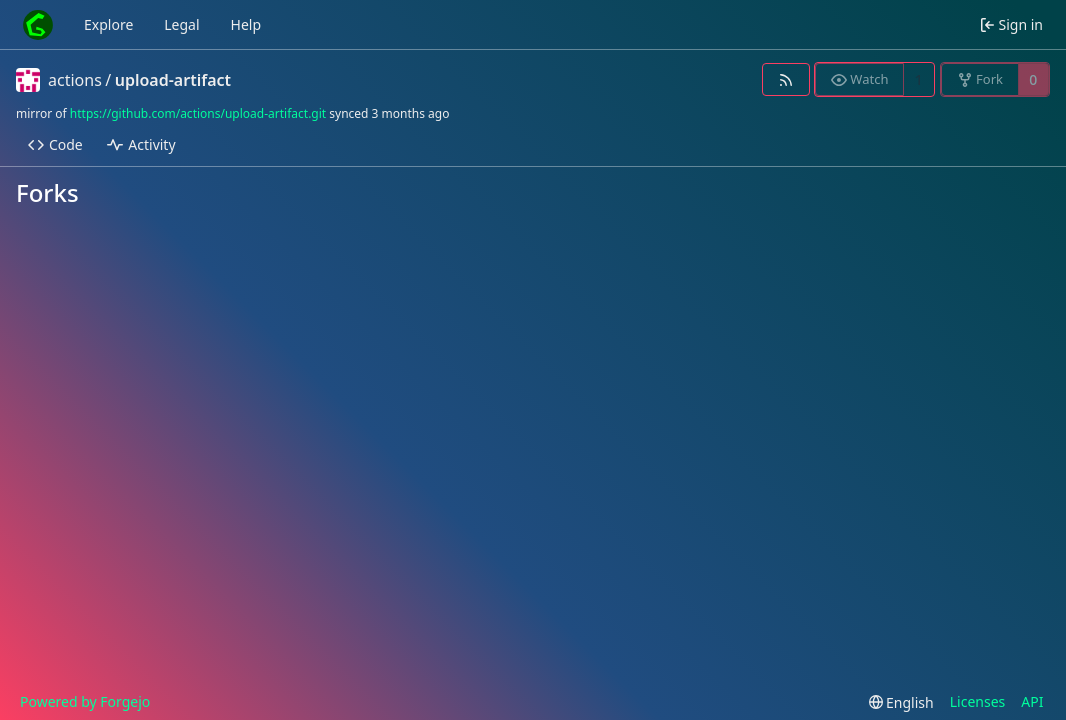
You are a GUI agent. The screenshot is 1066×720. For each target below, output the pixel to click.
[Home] (38, 25)
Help (246, 24)
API (1032, 701)
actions (75, 80)
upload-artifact (173, 80)
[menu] (901, 702)
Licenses (978, 701)
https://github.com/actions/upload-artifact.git (198, 113)
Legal (181, 24)
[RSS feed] (785, 79)
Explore (108, 24)
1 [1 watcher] (919, 79)
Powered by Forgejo (85, 701)
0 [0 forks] (1033, 79)
